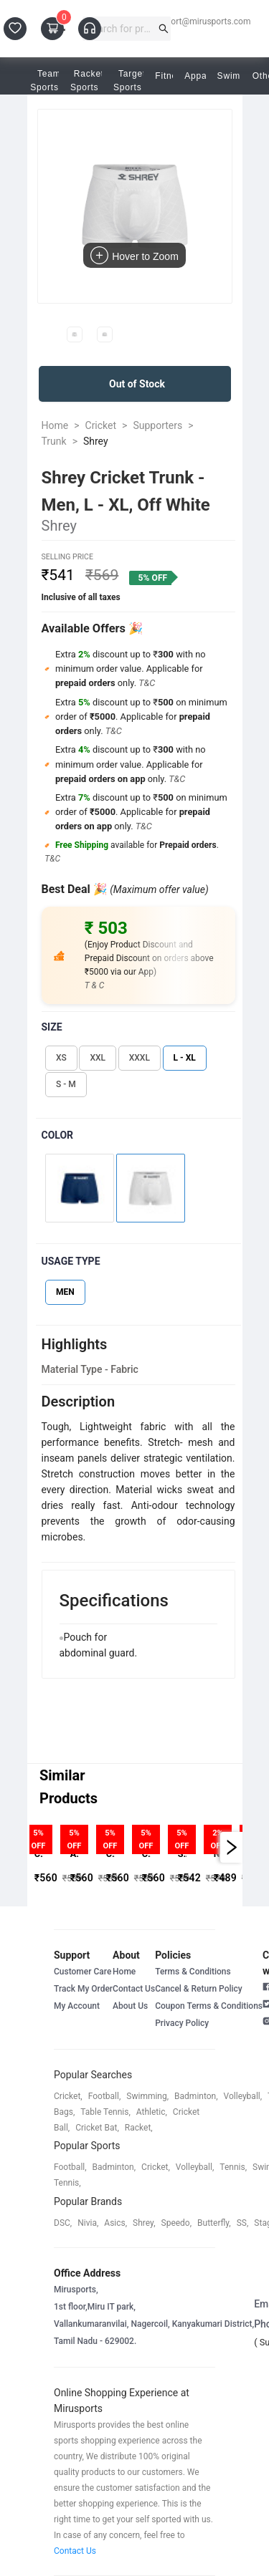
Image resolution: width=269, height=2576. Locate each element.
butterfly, (214, 2223)
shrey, (144, 2223)
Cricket (101, 425)
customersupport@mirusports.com (182, 21)
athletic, (151, 2112)
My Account (77, 2006)
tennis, (233, 2167)
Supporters (157, 425)
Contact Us (134, 1989)
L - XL (185, 1058)
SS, (243, 2223)
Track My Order (83, 1989)
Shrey (95, 441)
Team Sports (48, 80)
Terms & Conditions (193, 1972)
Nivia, (87, 2223)
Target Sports (132, 80)
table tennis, (105, 2112)
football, (104, 2096)
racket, (139, 2128)
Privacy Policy (182, 2023)
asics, (115, 2223)
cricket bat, (97, 2128)
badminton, (196, 2096)
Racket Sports (89, 80)
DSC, (63, 2223)
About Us (130, 2006)
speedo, (176, 2223)
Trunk (54, 441)
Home (55, 425)
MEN (65, 1292)
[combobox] (121, 28)
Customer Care (82, 1972)
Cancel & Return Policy (198, 1989)
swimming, (147, 2096)
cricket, (68, 2096)
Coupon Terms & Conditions (209, 2006)
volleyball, (243, 2096)
